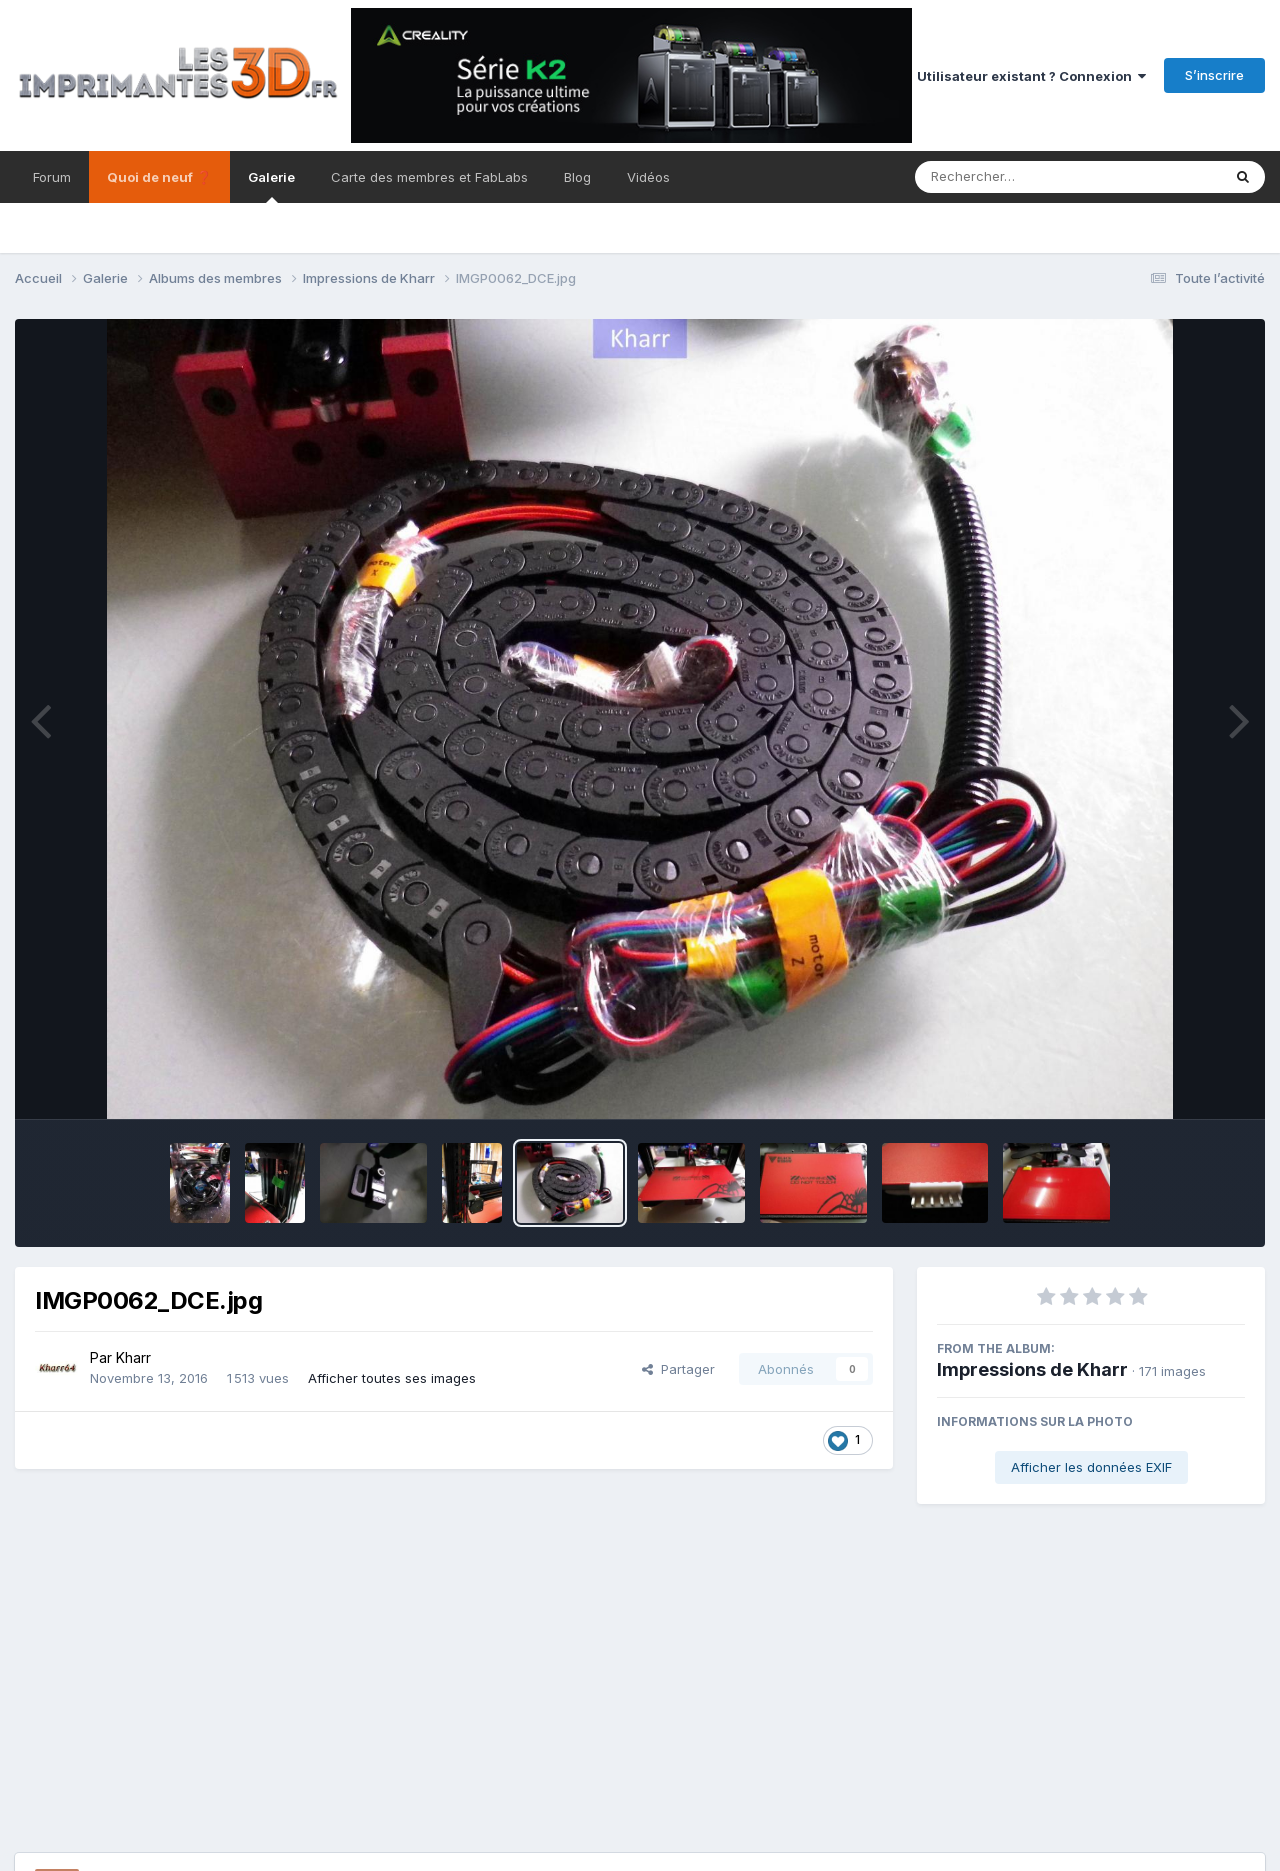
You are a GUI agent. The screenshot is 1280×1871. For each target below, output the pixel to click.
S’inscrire (1214, 75)
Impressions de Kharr (1032, 1369)
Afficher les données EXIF (1091, 1467)
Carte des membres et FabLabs (429, 177)
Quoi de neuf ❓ (159, 177)
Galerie (271, 186)
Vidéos (648, 177)
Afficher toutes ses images (392, 1378)
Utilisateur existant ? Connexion (1031, 76)
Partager (678, 1369)
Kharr (133, 1357)
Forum (52, 177)
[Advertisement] (640, 1703)
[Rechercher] (1010, 177)
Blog (577, 177)
